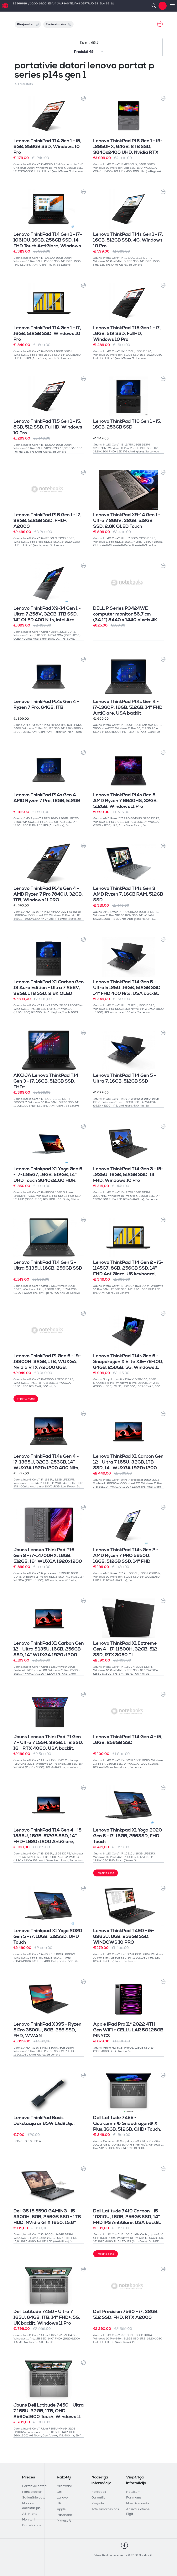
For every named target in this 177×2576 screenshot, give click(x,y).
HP (59, 2503)
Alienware (64, 2486)
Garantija (98, 2497)
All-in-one (29, 2513)
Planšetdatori (32, 2491)
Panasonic (64, 2515)
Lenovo (62, 2497)
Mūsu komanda (137, 2503)
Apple (61, 2509)
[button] (82, 99)
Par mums (134, 2497)
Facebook (98, 2491)
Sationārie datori (35, 2497)
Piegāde (97, 2503)
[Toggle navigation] (171, 5)
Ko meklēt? (89, 43)
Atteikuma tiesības (105, 2509)
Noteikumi (133, 2491)
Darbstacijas (31, 2525)
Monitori (28, 2519)
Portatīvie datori (34, 2486)
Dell (59, 2491)
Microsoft (64, 2520)
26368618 (20, 3)
